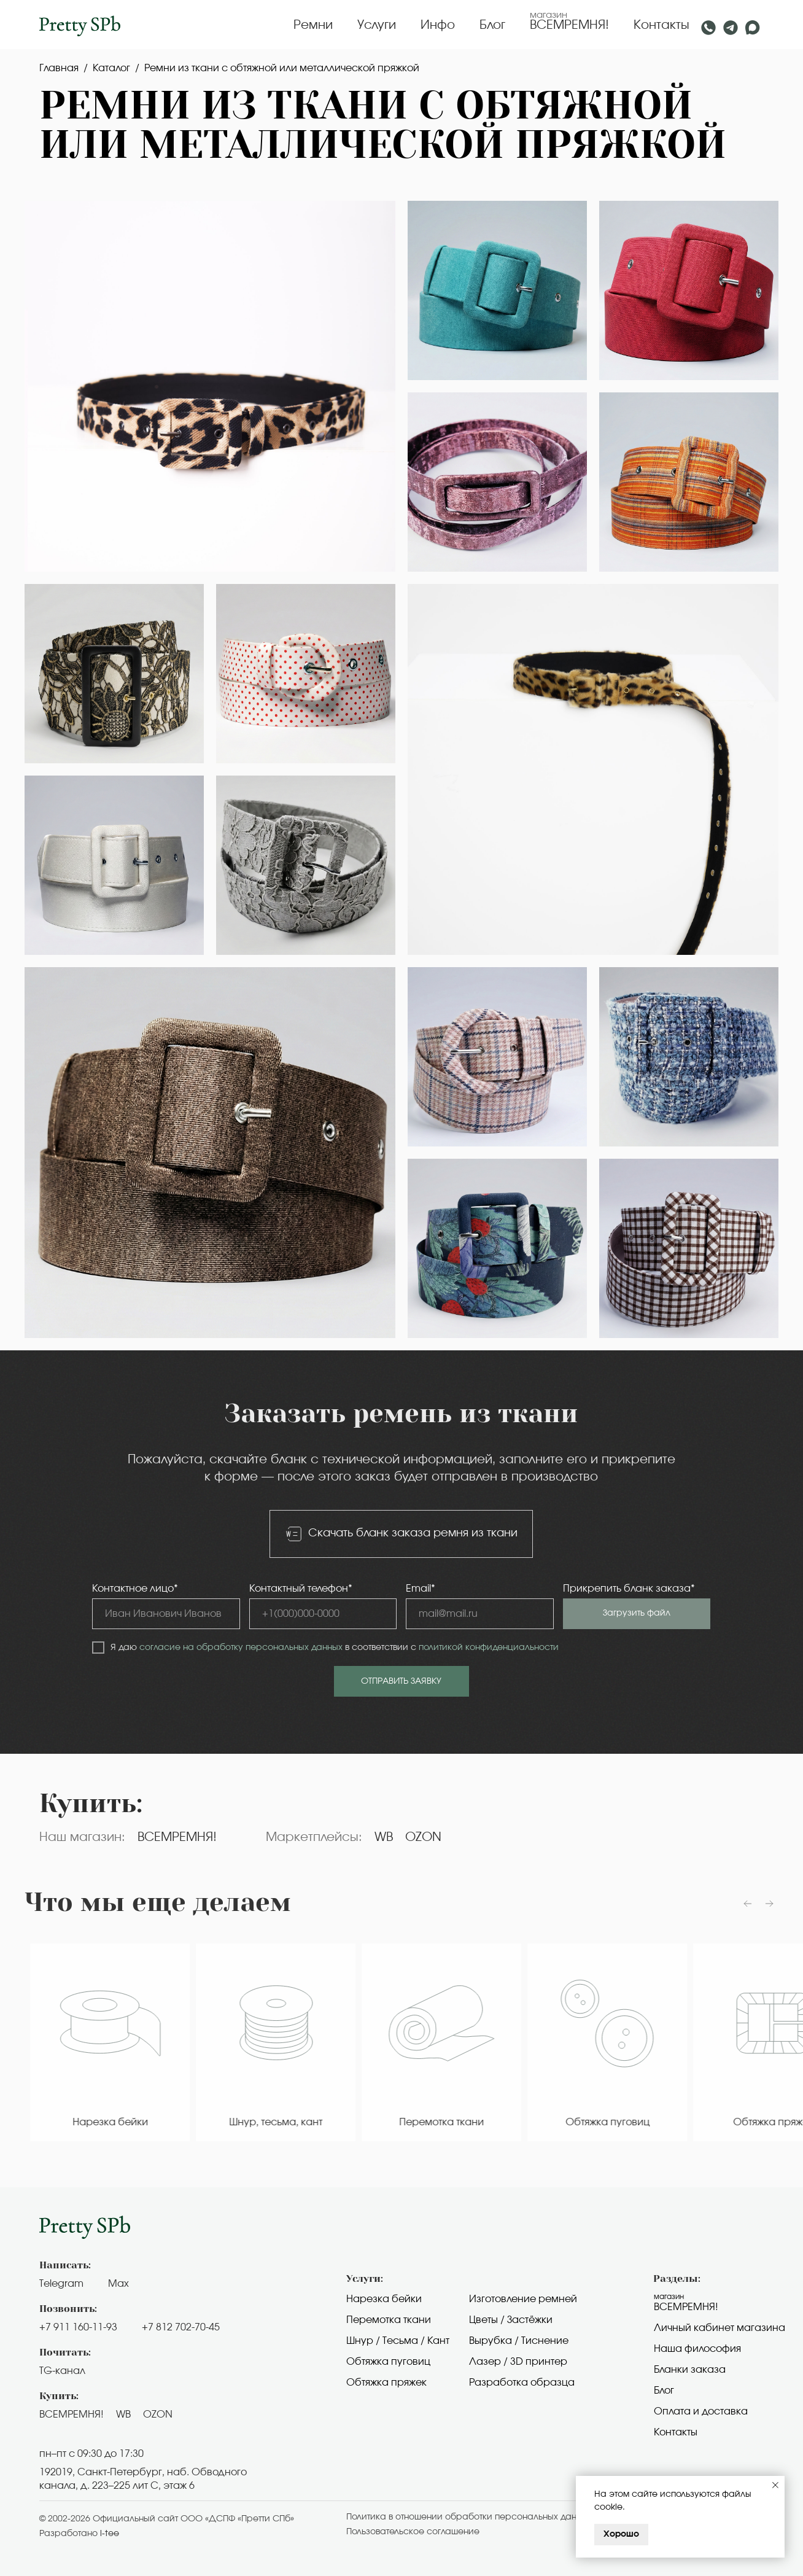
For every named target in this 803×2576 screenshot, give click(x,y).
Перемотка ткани (388, 2320)
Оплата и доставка (701, 2411)
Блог (492, 25)
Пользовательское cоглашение (412, 2531)
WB (383, 1837)
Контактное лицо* (135, 1588)
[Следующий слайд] (769, 1903)
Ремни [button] (313, 25)
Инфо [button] (438, 25)
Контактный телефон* (300, 1588)
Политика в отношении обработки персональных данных (469, 2517)
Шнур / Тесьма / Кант (397, 2341)
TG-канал (62, 2371)
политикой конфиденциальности (489, 1647)
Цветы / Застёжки (511, 2320)
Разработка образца (522, 2382)
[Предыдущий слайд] (748, 1903)
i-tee (109, 2533)
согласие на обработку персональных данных (241, 1647)
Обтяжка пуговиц (388, 2362)
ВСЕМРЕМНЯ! (569, 25)
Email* (420, 1588)
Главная (59, 68)
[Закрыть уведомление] (775, 2485)
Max (118, 2284)
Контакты (661, 25)
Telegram (61, 2284)
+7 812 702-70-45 (181, 2327)
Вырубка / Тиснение (518, 2341)
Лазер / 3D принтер (518, 2362)
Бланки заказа (690, 2370)
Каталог (111, 68)
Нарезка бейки (384, 2299)
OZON (423, 1837)
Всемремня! (686, 2307)
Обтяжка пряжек (386, 2382)
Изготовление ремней (523, 2299)
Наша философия (697, 2349)
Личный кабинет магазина (719, 2328)
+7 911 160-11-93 (78, 2327)
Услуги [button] (376, 25)
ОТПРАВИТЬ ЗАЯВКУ (401, 1681)
